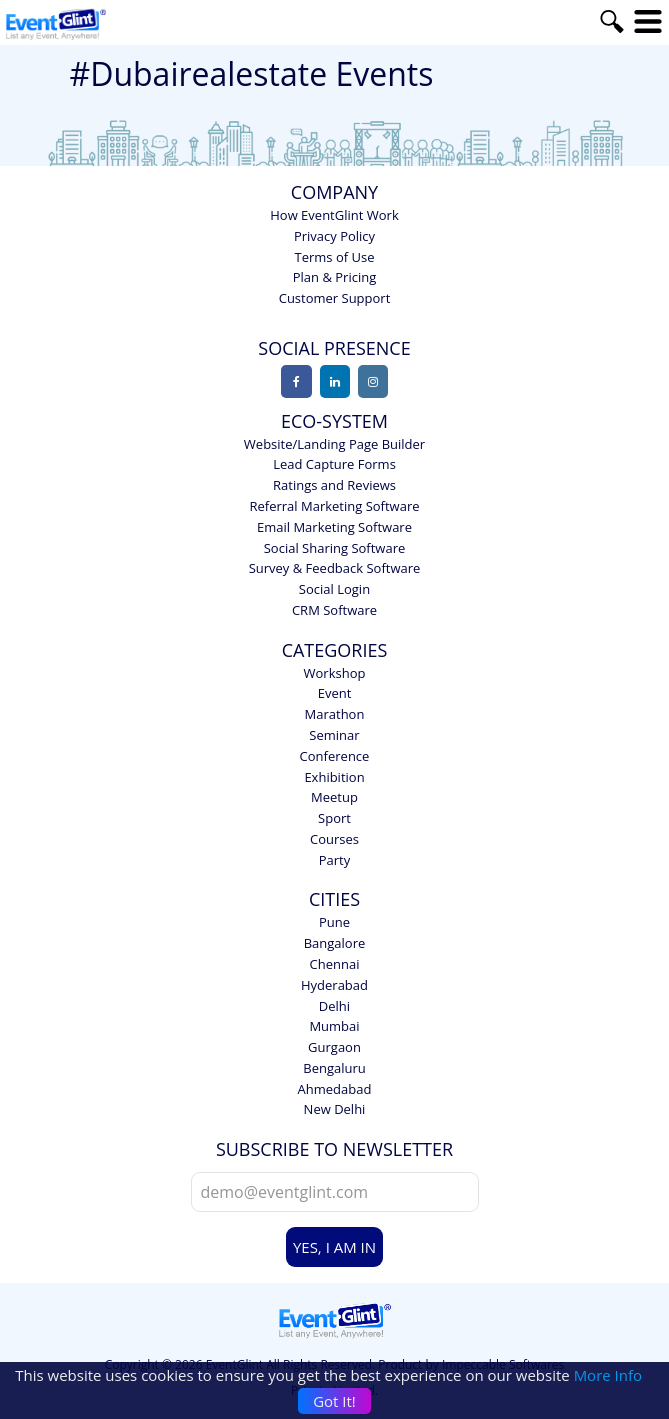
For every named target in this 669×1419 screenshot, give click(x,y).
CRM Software (334, 610)
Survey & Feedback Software (335, 568)
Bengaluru (334, 1068)
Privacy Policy (334, 236)
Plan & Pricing (334, 277)
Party (335, 860)
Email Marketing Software (334, 527)
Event (335, 693)
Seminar (334, 735)
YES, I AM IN (334, 1247)
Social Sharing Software (335, 548)
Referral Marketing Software (334, 506)
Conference (335, 756)
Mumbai (334, 1026)
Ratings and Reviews (334, 485)
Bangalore (335, 943)
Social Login (334, 589)
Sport (334, 818)
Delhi (334, 1006)
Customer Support (335, 298)
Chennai (335, 964)
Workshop (335, 673)
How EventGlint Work (334, 215)
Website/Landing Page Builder (334, 444)
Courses (334, 839)
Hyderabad (334, 985)
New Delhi (335, 1109)
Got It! (334, 1401)
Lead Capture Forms (334, 464)
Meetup (334, 797)
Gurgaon (334, 1047)
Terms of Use (335, 257)
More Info (608, 1375)
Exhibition (334, 777)
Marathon (335, 714)
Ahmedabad (335, 1089)
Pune (334, 922)
